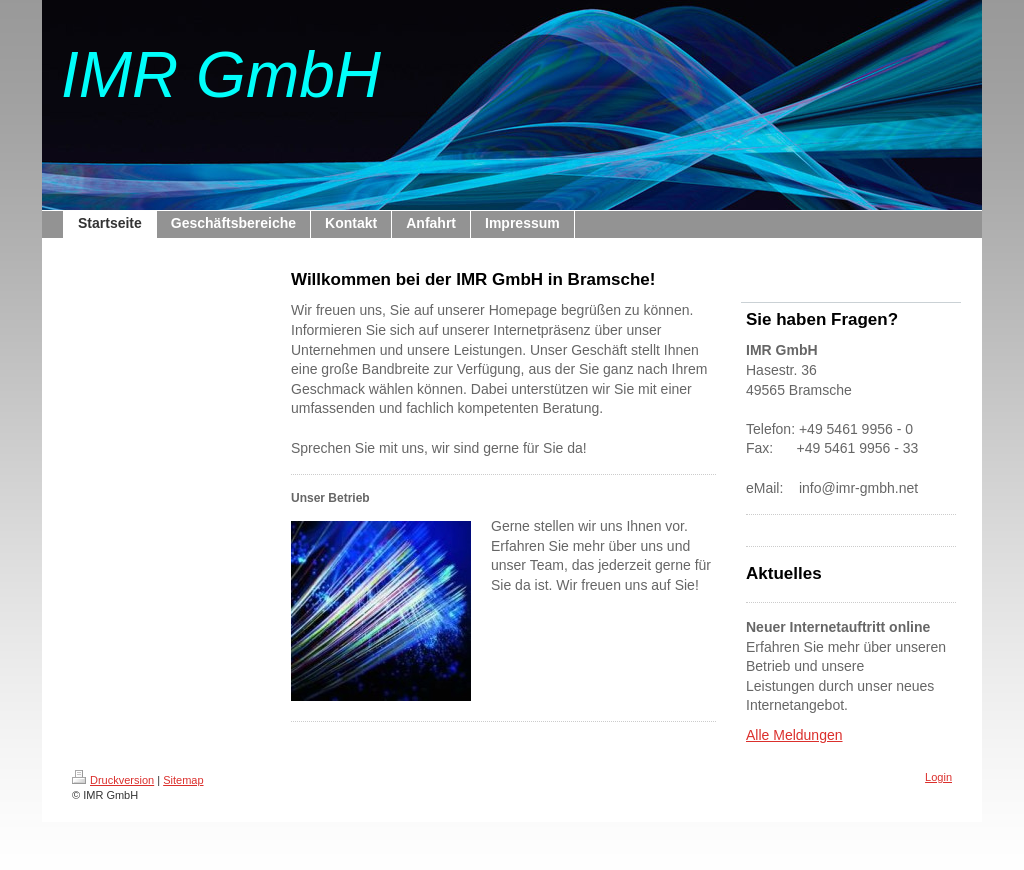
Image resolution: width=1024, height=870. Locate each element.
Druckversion (113, 780)
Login (938, 777)
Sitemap (183, 780)
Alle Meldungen (794, 735)
